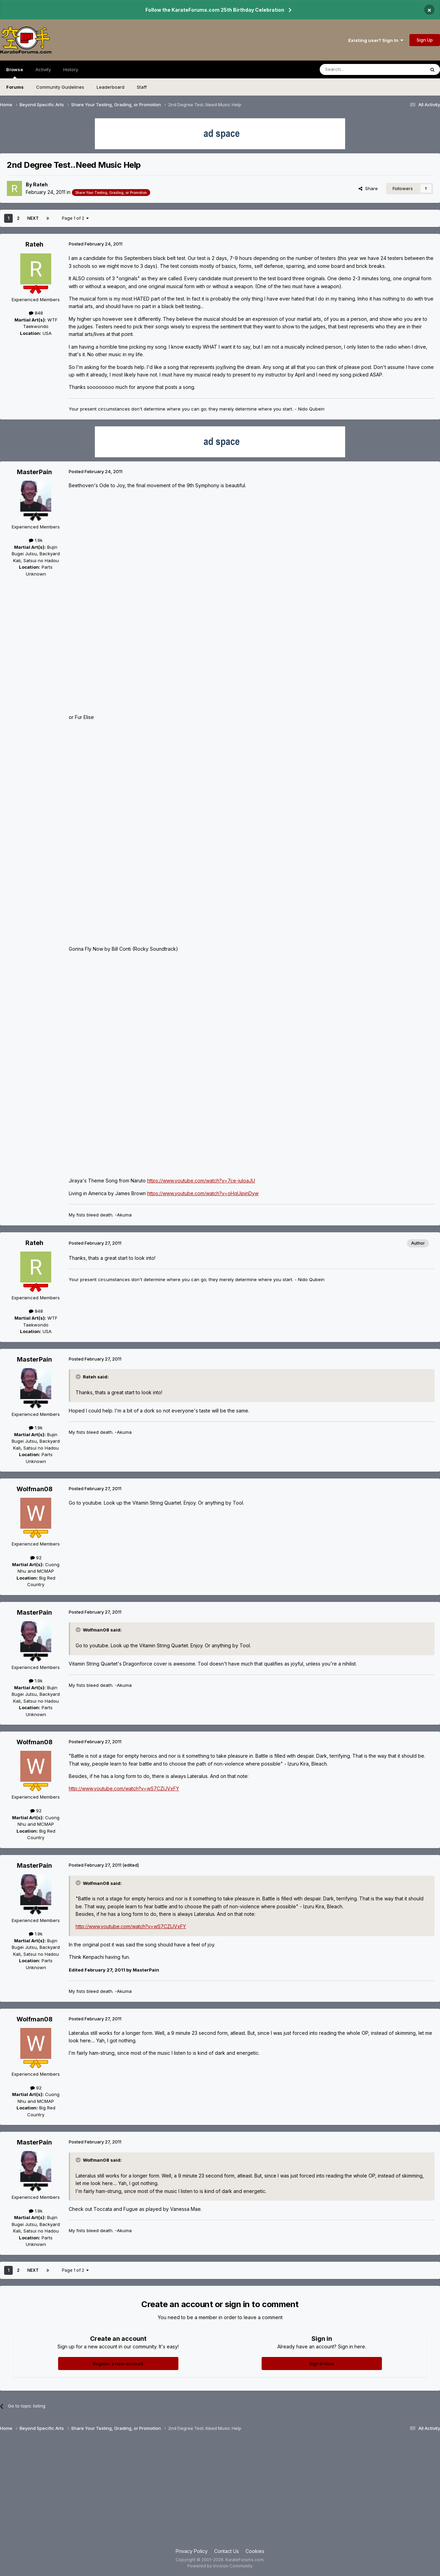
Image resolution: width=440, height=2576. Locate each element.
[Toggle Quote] (79, 1376)
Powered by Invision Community (220, 2565)
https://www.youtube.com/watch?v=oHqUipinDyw (202, 1193)
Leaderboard (110, 87)
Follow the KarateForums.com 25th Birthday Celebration (214, 10)
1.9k (36, 540)
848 (36, 313)
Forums (15, 87)
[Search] (355, 69)
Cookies (254, 2551)
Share (368, 188)
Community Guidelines (60, 87)
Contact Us (226, 2551)
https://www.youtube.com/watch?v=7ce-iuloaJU (201, 1180)
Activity (43, 69)
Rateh (40, 184)
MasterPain (34, 472)
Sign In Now (321, 2363)
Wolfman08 (34, 1489)
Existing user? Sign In (375, 40)
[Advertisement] (220, 2492)
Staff (142, 87)
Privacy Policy (192, 2551)
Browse (14, 72)
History (70, 69)
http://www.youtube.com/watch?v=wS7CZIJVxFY (124, 1788)
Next (33, 218)
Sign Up (425, 40)
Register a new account (118, 2363)
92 (36, 1557)
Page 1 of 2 (75, 218)
